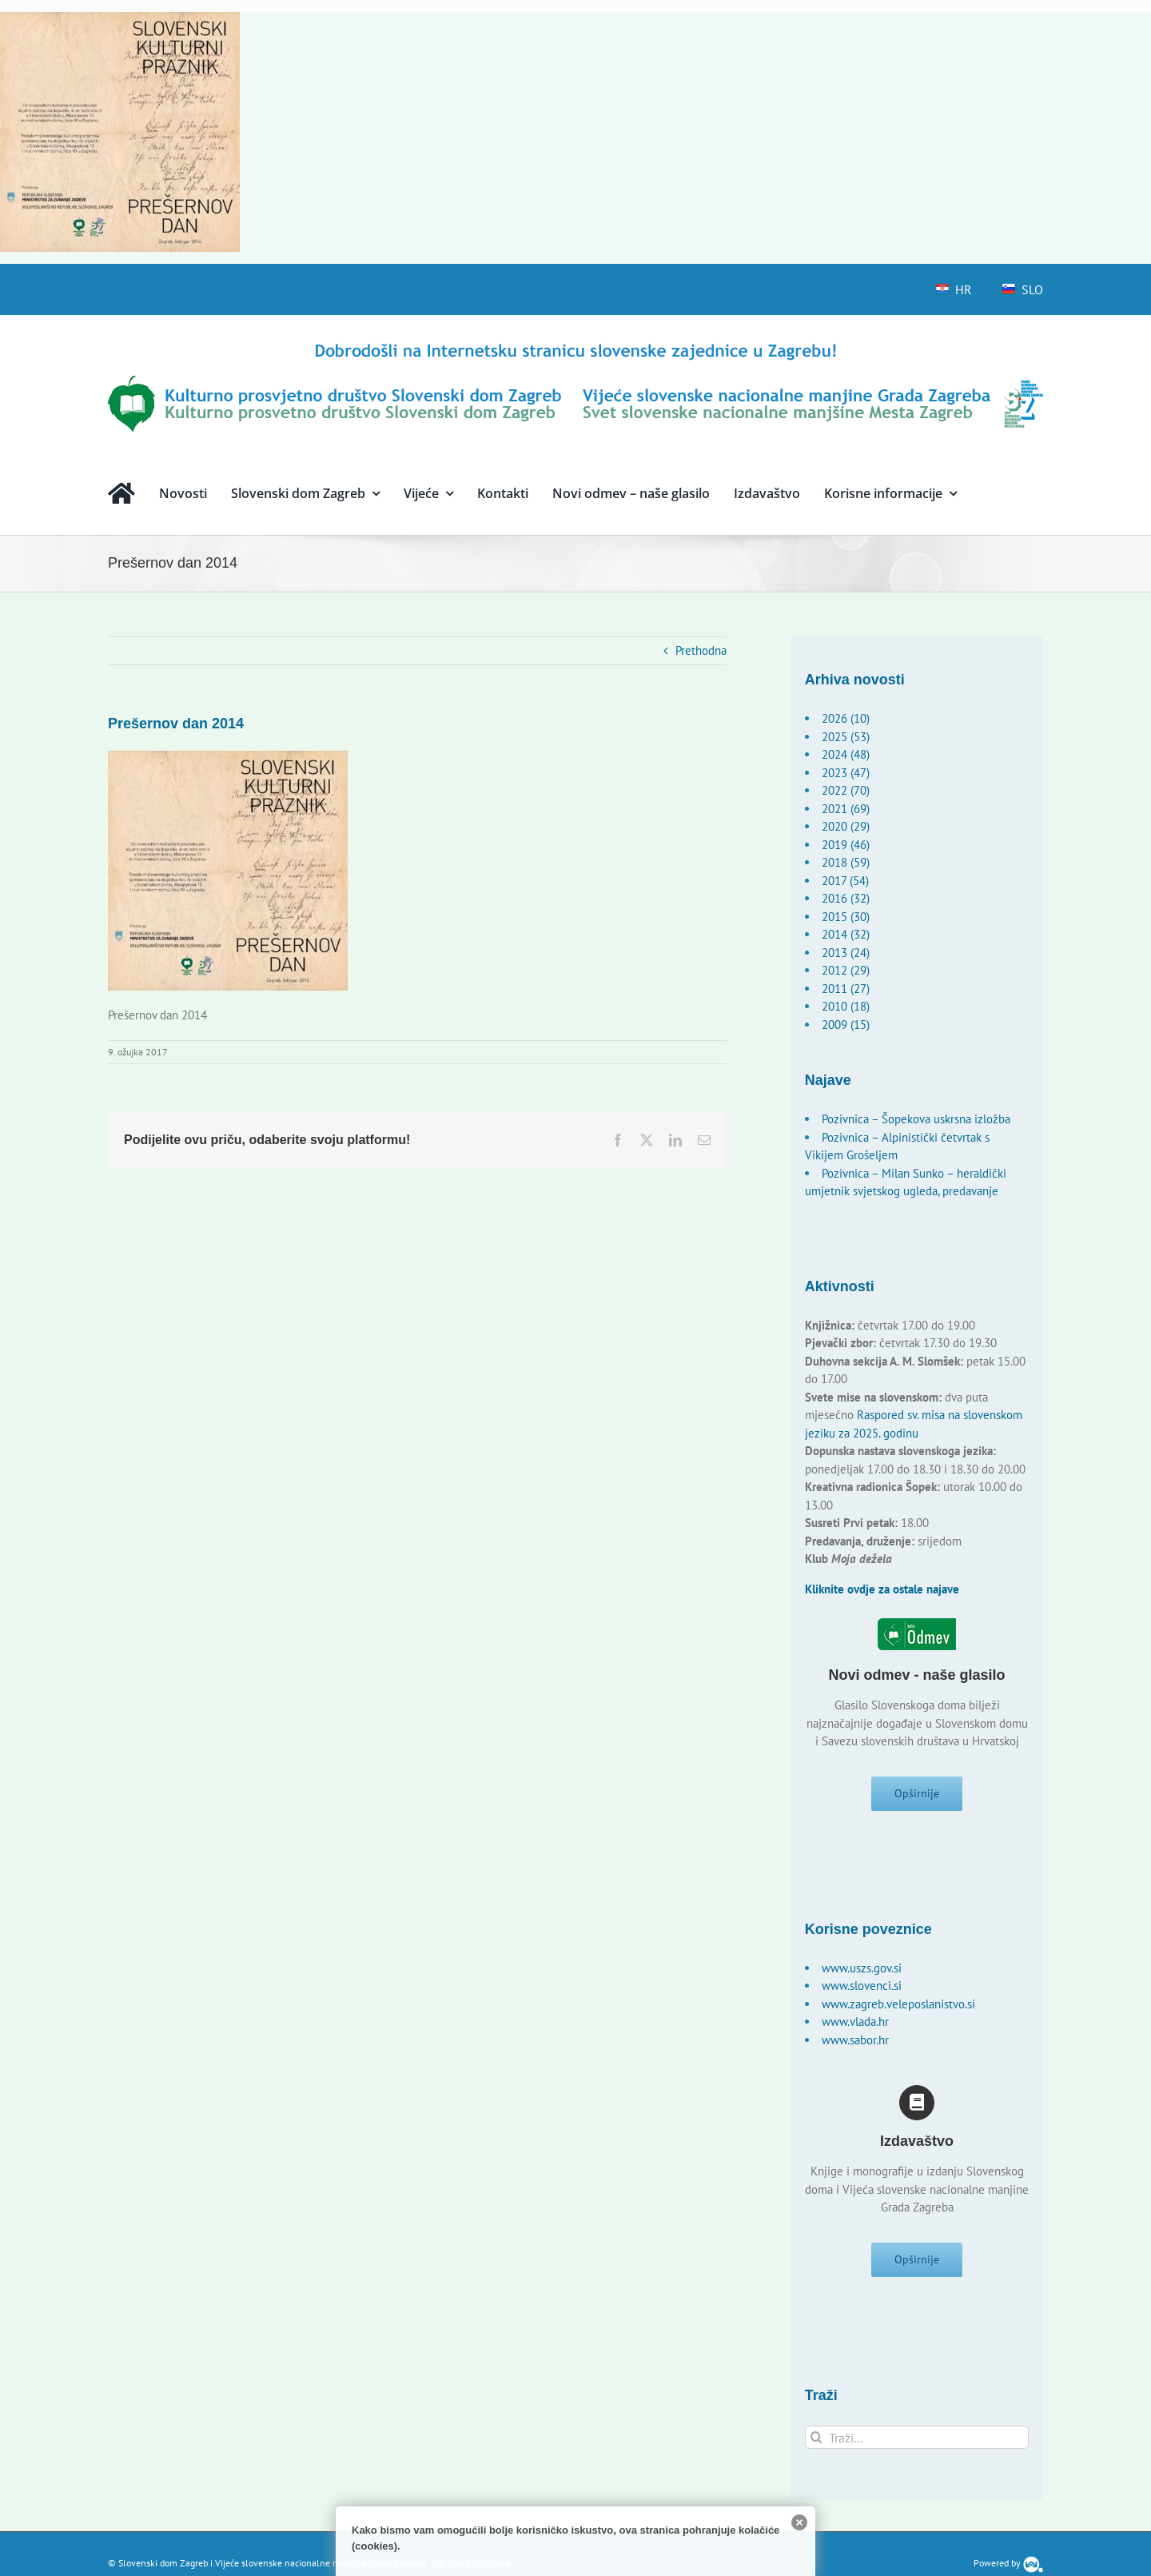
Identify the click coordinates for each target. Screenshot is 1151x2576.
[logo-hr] (575, 345)
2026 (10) (846, 718)
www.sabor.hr (855, 2044)
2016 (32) (846, 898)
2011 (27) (846, 988)
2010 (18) (846, 1006)
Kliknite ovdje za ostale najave (882, 1589)
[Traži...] (917, 2446)
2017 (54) (845, 880)
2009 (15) (846, 1024)
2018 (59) (846, 862)
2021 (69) (846, 808)
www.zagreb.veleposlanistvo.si (898, 2008)
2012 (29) (846, 970)
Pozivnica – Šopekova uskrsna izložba (916, 1119)
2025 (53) (846, 736)
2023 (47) (846, 772)
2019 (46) (846, 844)
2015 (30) (846, 916)
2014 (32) (846, 934)
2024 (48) (846, 754)
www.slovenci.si (862, 1990)
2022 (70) (846, 790)
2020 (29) (846, 826)
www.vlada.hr (855, 2026)
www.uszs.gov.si (862, 1972)
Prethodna (701, 650)
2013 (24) (846, 952)
